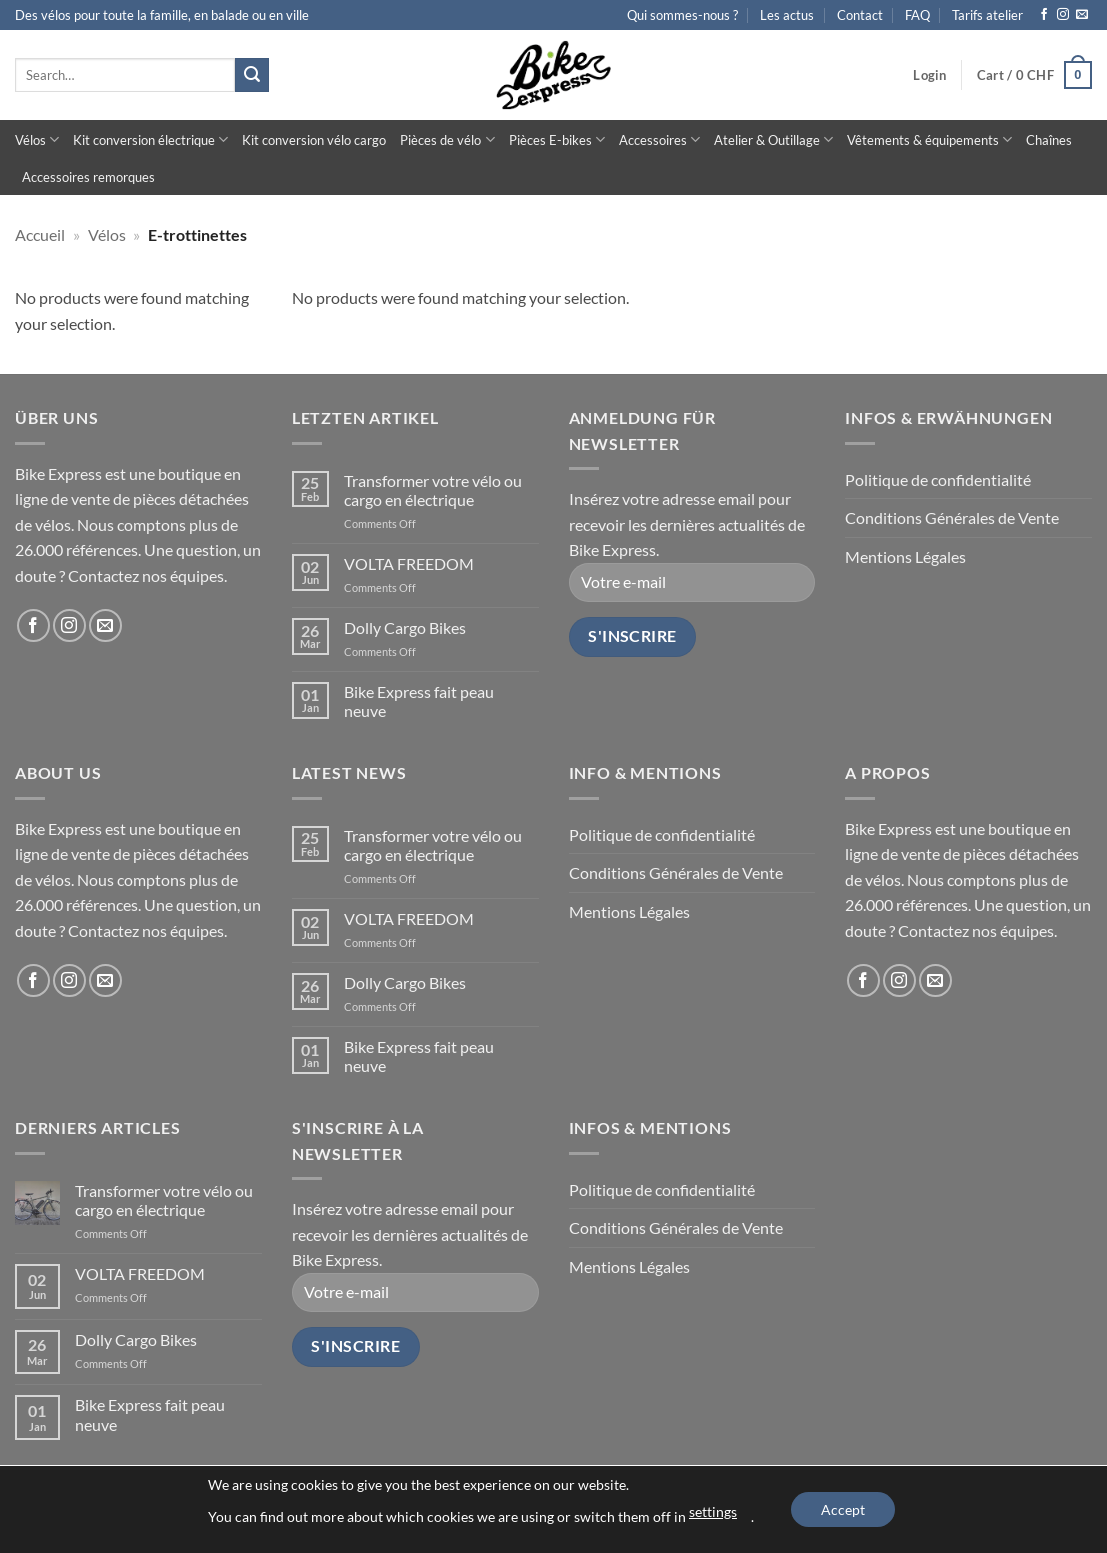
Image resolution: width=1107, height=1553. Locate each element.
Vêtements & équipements (929, 139)
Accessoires (659, 139)
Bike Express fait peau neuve (419, 701)
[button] (929, 75)
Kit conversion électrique (150, 139)
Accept (843, 1509)
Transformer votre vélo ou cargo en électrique (433, 490)
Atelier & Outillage (773, 139)
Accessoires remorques (88, 177)
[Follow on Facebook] (1044, 15)
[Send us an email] (1082, 15)
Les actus (787, 15)
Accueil (40, 234)
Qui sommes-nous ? (682, 15)
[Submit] (252, 75)
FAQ (917, 15)
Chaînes (1049, 140)
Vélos (37, 139)
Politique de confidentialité (938, 479)
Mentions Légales (905, 556)
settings (713, 1511)
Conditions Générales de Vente (952, 517)
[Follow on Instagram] (1063, 15)
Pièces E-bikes (557, 139)
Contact (860, 15)
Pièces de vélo (447, 139)
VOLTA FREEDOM (409, 563)
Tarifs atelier (987, 15)
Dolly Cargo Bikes (405, 627)
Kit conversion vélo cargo (314, 140)
